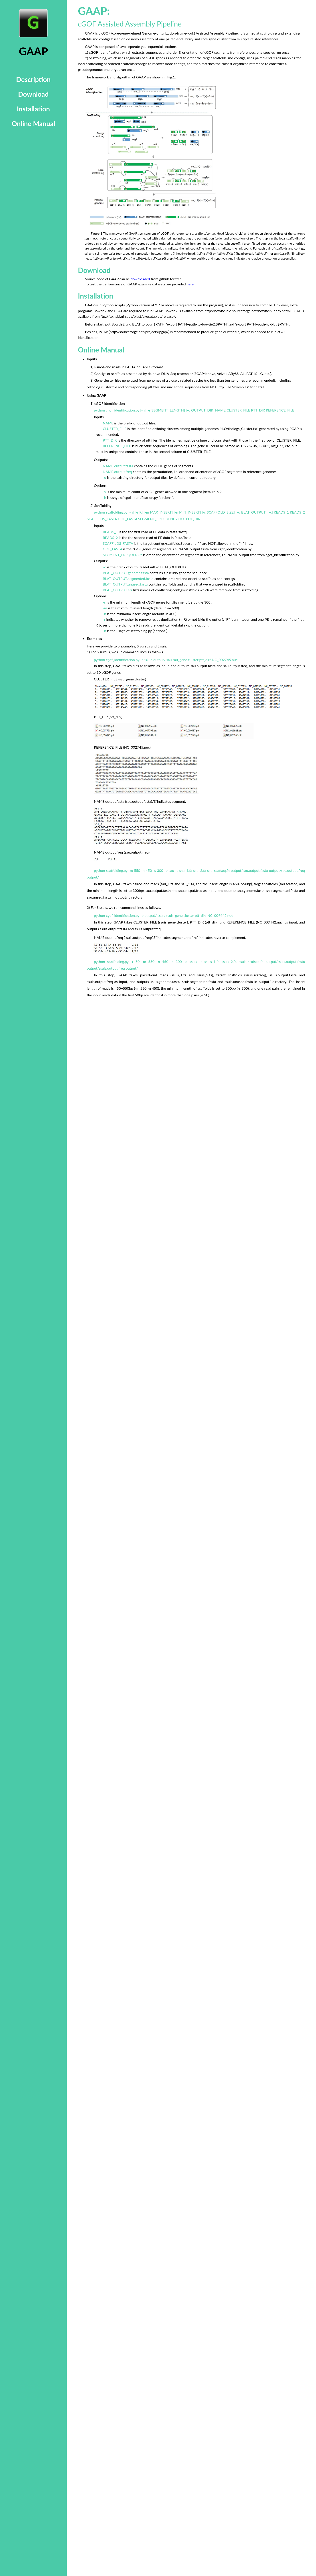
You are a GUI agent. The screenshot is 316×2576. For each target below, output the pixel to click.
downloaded (140, 279)
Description (33, 79)
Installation (33, 109)
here (190, 284)
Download (33, 94)
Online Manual (33, 123)
